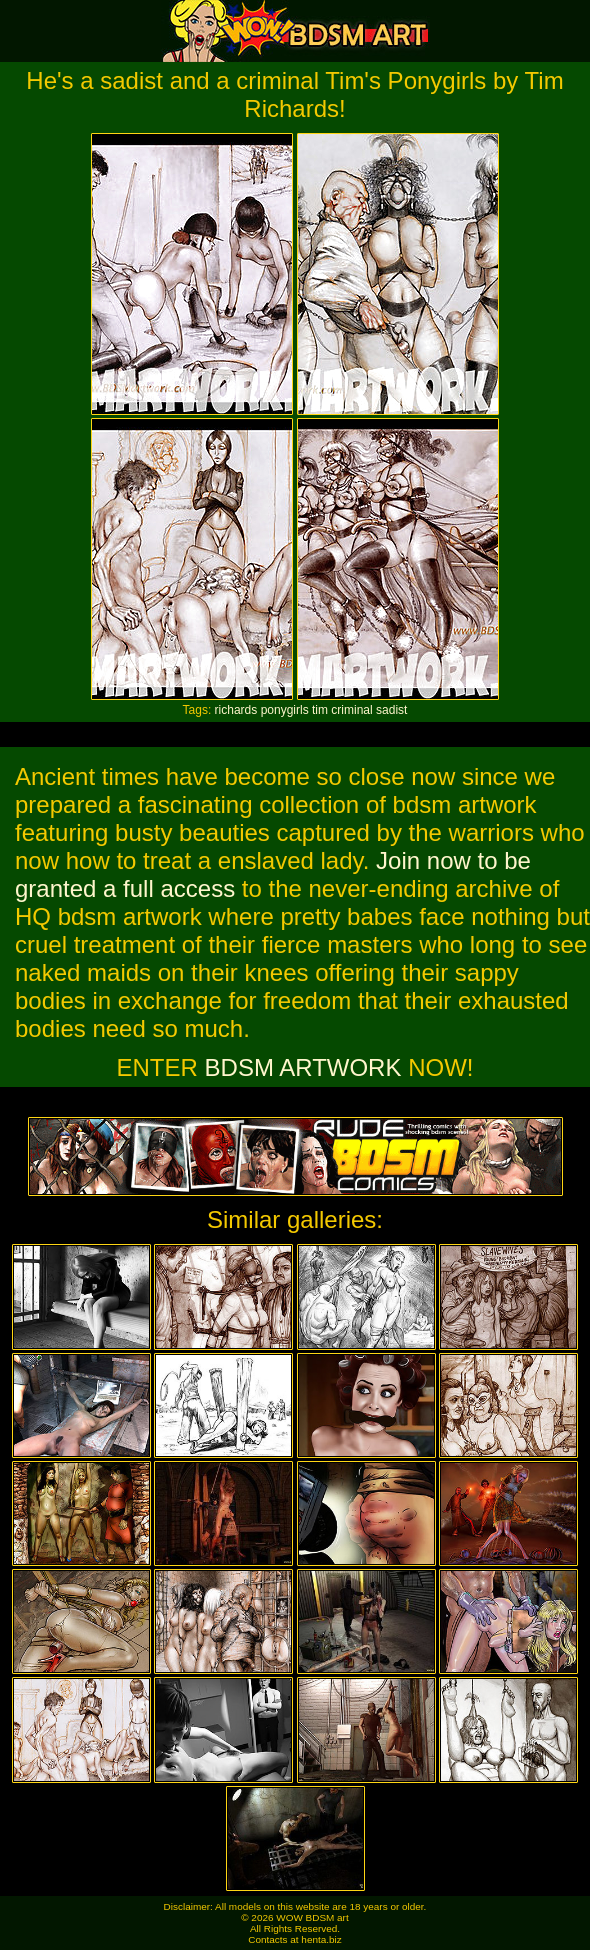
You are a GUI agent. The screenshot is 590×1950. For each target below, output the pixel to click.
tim (320, 710)
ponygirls (285, 710)
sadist (391, 710)
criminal (351, 710)
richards (236, 710)
